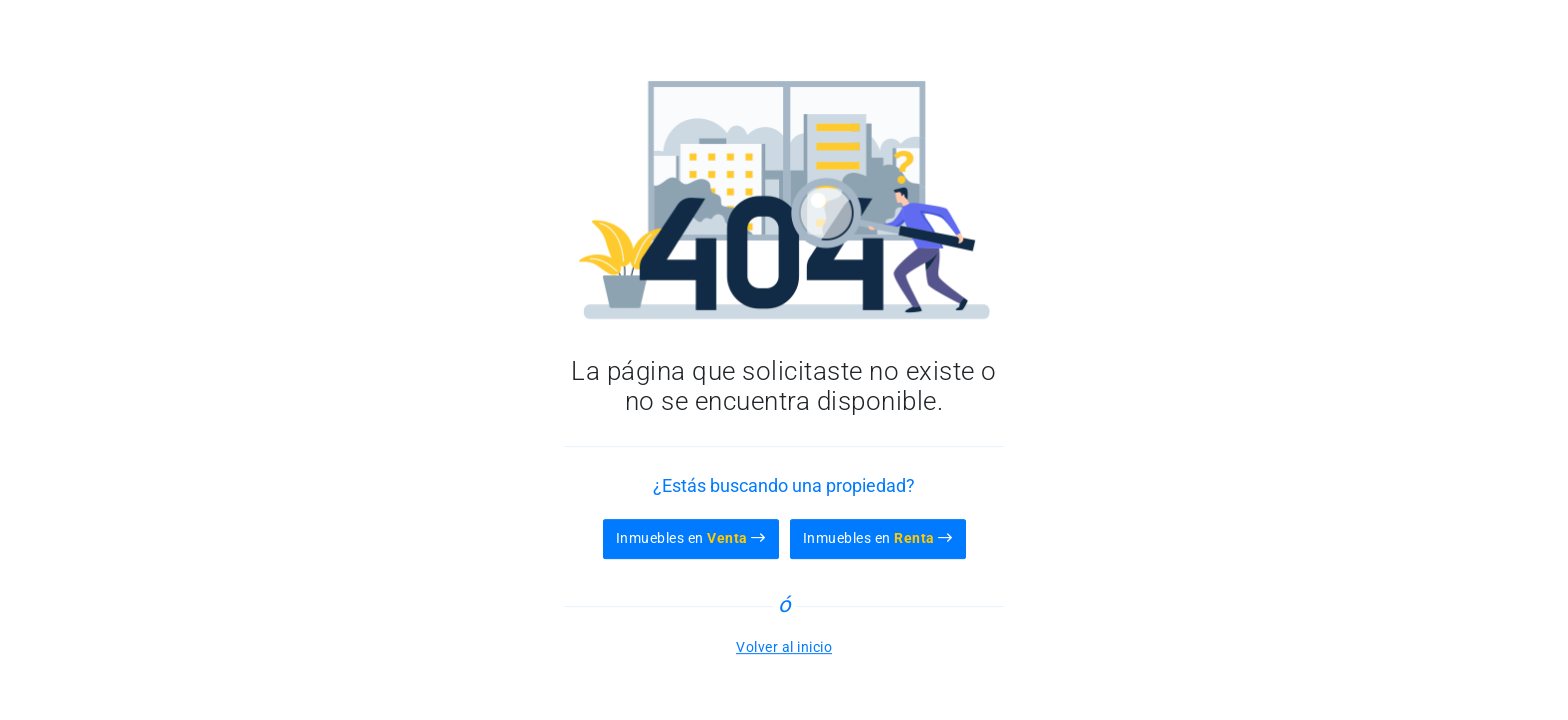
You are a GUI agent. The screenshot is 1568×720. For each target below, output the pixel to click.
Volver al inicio (784, 647)
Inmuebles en (691, 538)
